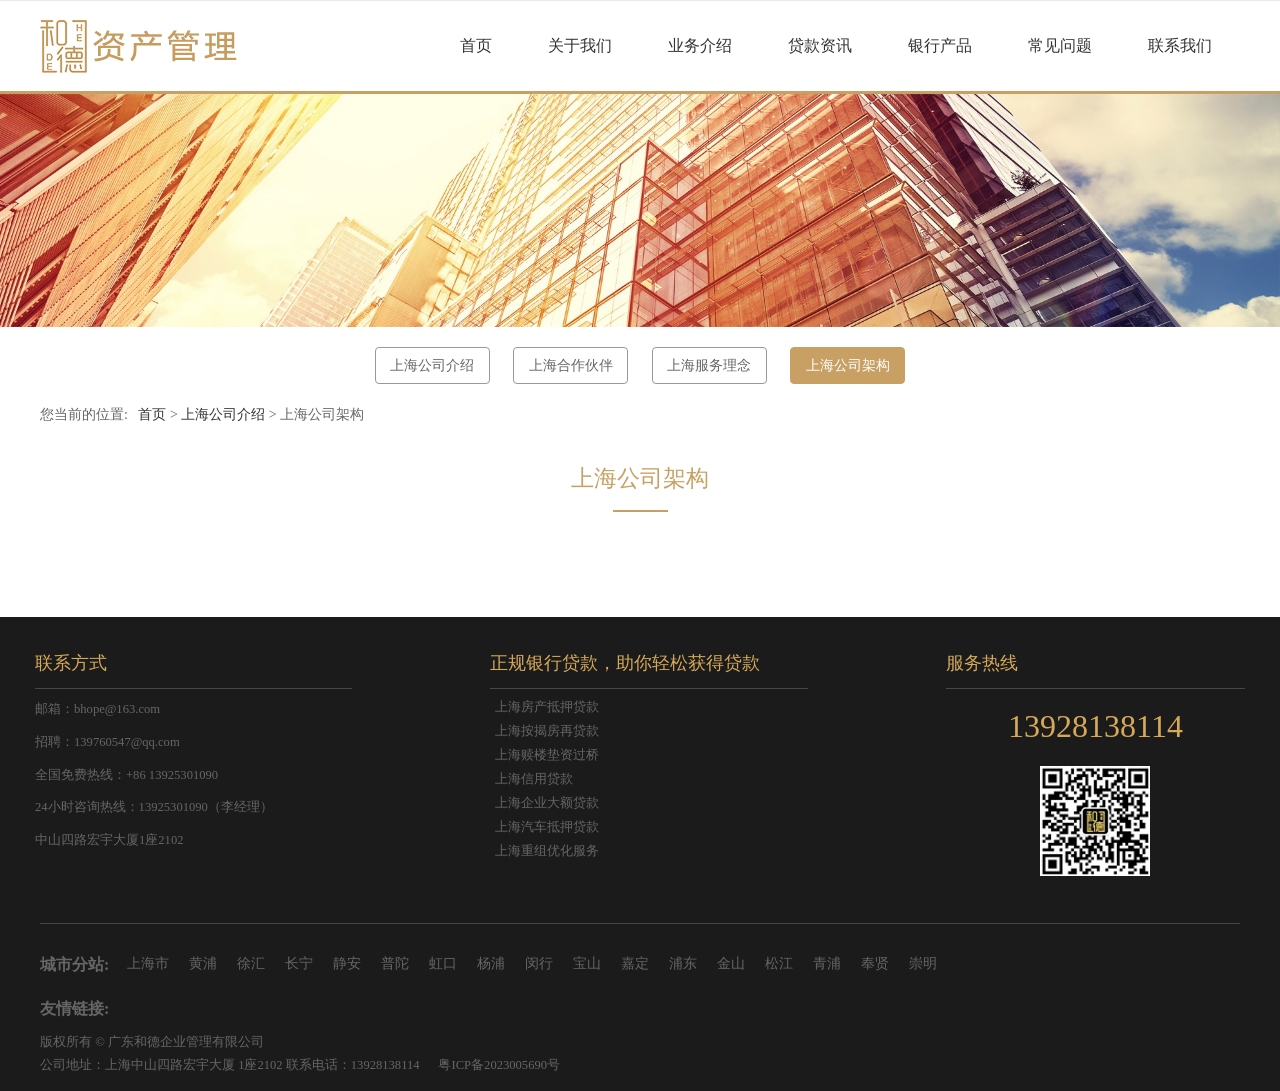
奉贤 (875, 963)
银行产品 (940, 45)
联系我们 (1180, 45)
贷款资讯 (820, 45)
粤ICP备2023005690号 (499, 1065)
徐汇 (251, 963)
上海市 (148, 963)
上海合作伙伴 (571, 365)
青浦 (827, 963)
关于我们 (580, 45)
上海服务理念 (709, 365)
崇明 (923, 963)
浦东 (683, 963)
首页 (476, 45)
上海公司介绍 (432, 365)
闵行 (539, 963)
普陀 (395, 963)
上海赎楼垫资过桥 (547, 755)
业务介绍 (700, 45)
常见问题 (1060, 45)
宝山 (587, 963)
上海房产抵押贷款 (547, 707)
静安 (347, 963)
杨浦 (491, 963)
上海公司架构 (848, 365)
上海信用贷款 (534, 779)
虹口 (443, 963)
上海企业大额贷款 (547, 803)
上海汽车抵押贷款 (547, 827)
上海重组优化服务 (547, 851)
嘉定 (635, 963)
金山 (731, 963)
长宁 (299, 963)
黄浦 (203, 963)
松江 (779, 963)
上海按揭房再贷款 (547, 731)
